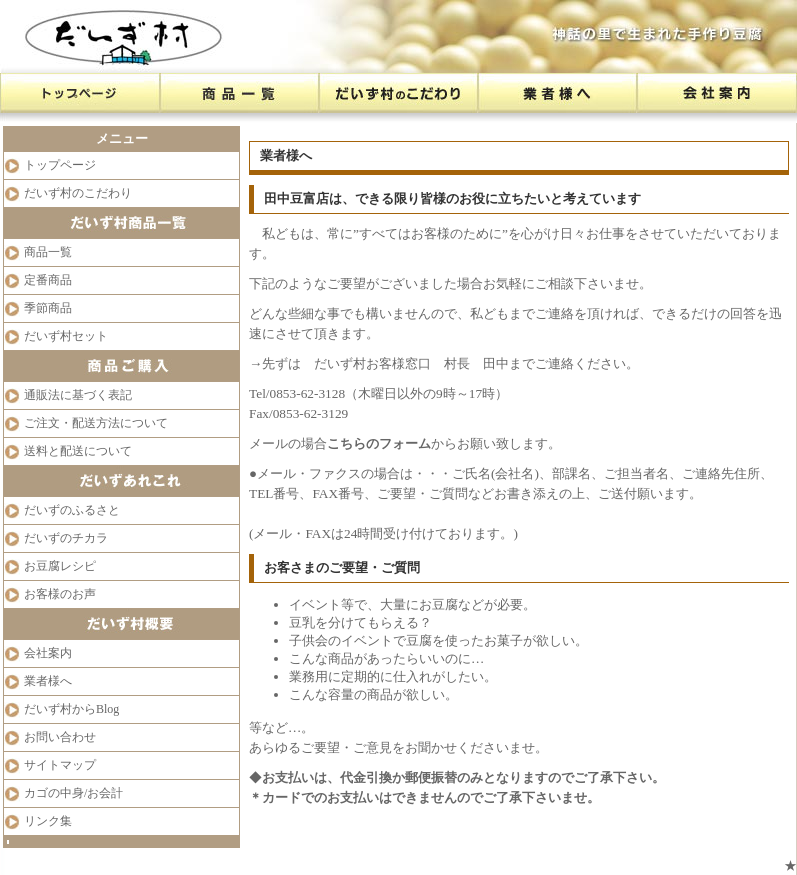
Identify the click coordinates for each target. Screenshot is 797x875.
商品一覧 (48, 252)
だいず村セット (66, 336)
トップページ (60, 165)
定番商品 (48, 280)
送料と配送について (78, 451)
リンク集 (48, 821)
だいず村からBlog (71, 709)
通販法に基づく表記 (78, 395)
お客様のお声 (60, 594)
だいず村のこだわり (78, 193)
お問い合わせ (60, 737)
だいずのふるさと (72, 510)
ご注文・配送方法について (96, 423)
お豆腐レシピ (60, 566)
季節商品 (48, 308)
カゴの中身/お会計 (73, 793)
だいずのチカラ (66, 538)
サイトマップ (60, 765)
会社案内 (48, 653)
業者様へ (48, 681)
